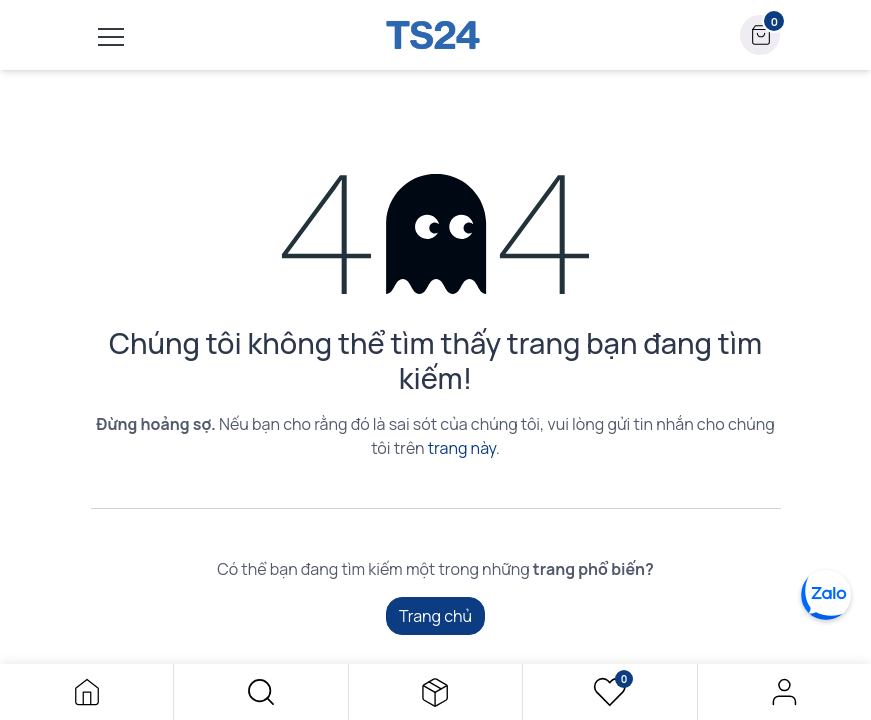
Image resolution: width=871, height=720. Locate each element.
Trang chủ (435, 616)
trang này (462, 448)
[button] (260, 692)
